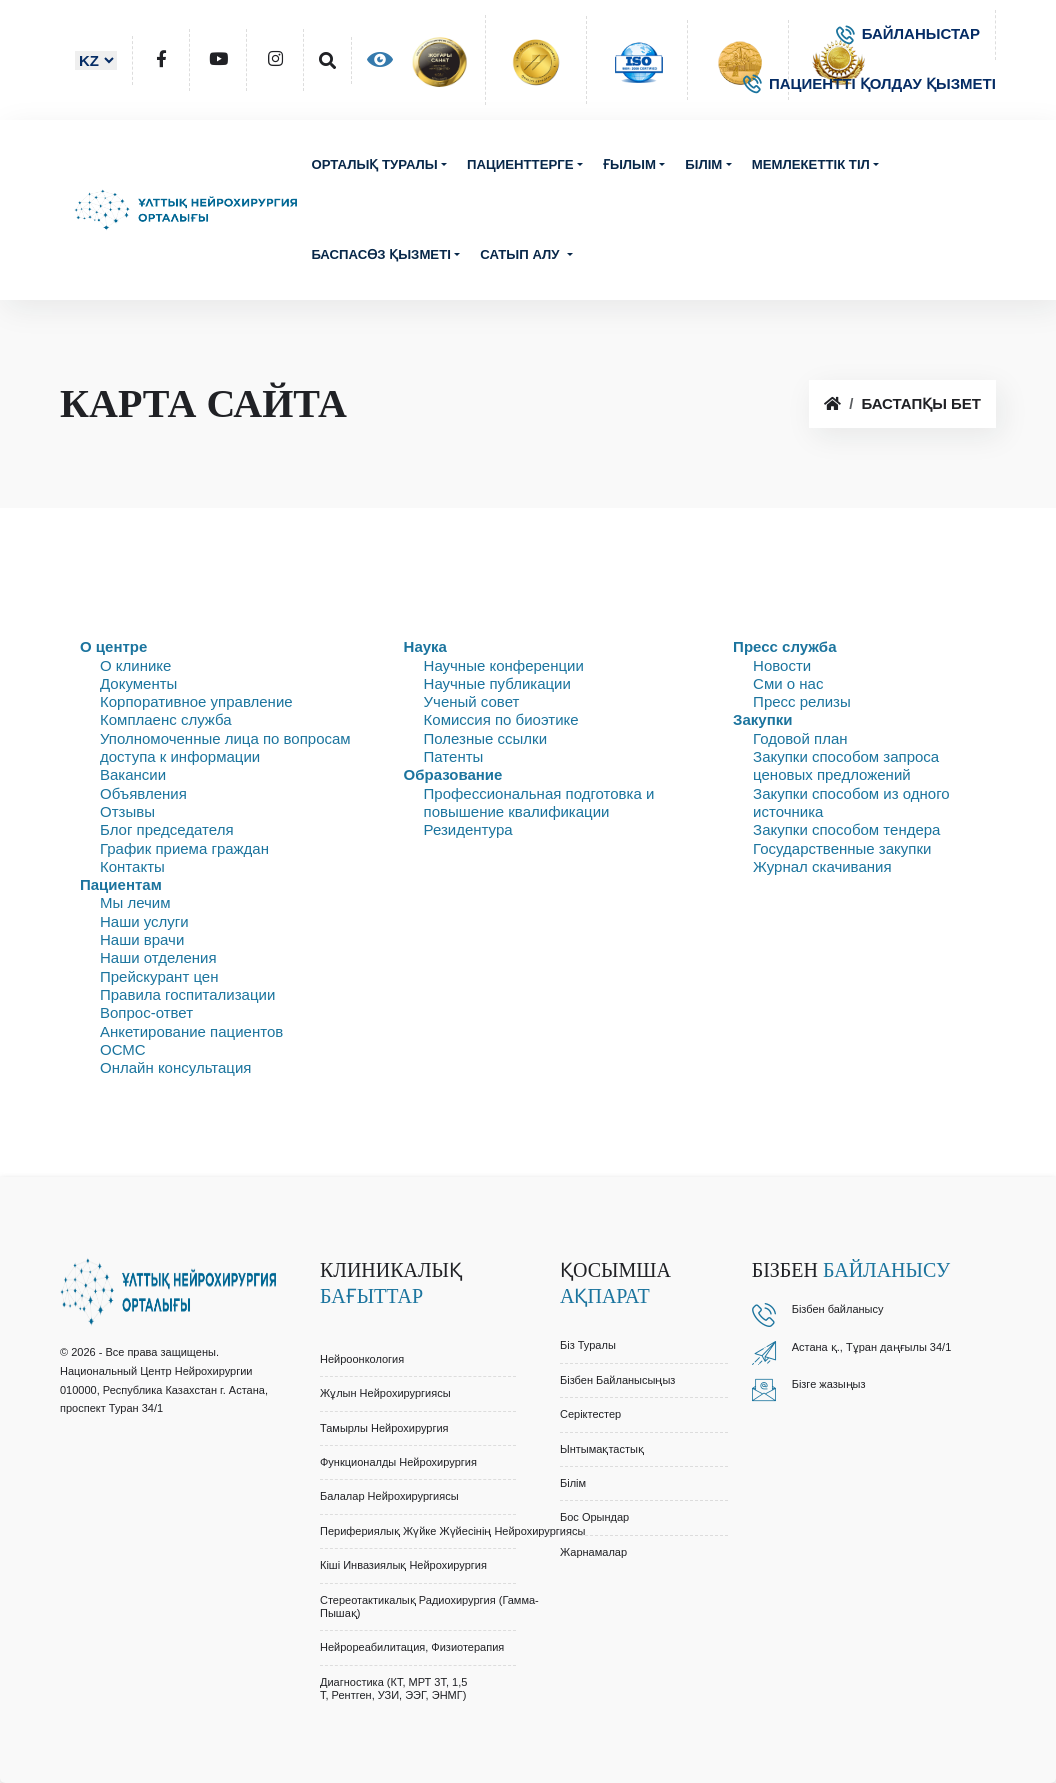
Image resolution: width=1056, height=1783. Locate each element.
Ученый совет (472, 701)
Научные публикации (497, 683)
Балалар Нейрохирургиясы (389, 1496)
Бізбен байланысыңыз (617, 1380)
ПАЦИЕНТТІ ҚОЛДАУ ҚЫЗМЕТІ (869, 83)
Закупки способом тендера (846, 829)
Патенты (454, 756)
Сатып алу (521, 254)
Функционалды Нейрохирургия (398, 1462)
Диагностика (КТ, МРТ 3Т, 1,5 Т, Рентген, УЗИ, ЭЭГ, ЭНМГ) (393, 1688)
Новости (782, 665)
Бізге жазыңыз (829, 1384)
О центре (113, 646)
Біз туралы (588, 1345)
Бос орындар (594, 1517)
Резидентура (468, 829)
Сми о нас (788, 683)
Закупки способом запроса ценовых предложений (846, 765)
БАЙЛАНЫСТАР (908, 33)
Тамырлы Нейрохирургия (384, 1428)
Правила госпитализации (187, 994)
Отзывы (127, 811)
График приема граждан (184, 848)
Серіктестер (590, 1414)
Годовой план (800, 738)
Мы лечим (135, 902)
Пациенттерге (520, 164)
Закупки (762, 719)
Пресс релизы (802, 701)
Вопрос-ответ (146, 1012)
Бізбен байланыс (835, 1309)
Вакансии (133, 774)
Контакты (132, 866)
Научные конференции (504, 665)
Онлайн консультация (175, 1067)
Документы (138, 683)
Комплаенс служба (166, 719)
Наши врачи (142, 939)
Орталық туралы (374, 164)
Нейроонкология (362, 1359)
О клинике (135, 665)
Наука (425, 646)
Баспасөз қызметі (381, 254)
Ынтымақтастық (602, 1449)
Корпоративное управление (196, 701)
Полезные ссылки (486, 738)
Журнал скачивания (822, 866)
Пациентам (121, 884)
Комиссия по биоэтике (501, 719)
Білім (703, 164)
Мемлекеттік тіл (811, 164)
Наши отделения (158, 957)
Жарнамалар (593, 1552)
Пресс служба (784, 646)
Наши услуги (144, 921)
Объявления (143, 793)
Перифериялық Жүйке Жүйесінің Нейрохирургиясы (452, 1531)
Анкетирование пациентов (191, 1031)
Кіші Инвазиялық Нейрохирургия (403, 1565)
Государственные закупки (842, 848)
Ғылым (629, 164)
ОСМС (123, 1049)
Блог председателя (167, 829)
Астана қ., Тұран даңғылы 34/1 (872, 1347)
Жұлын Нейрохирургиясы (385, 1393)
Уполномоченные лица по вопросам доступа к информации (225, 747)
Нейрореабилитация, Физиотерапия (412, 1647)
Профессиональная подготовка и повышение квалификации (539, 802)
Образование (453, 774)
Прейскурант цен (159, 976)
